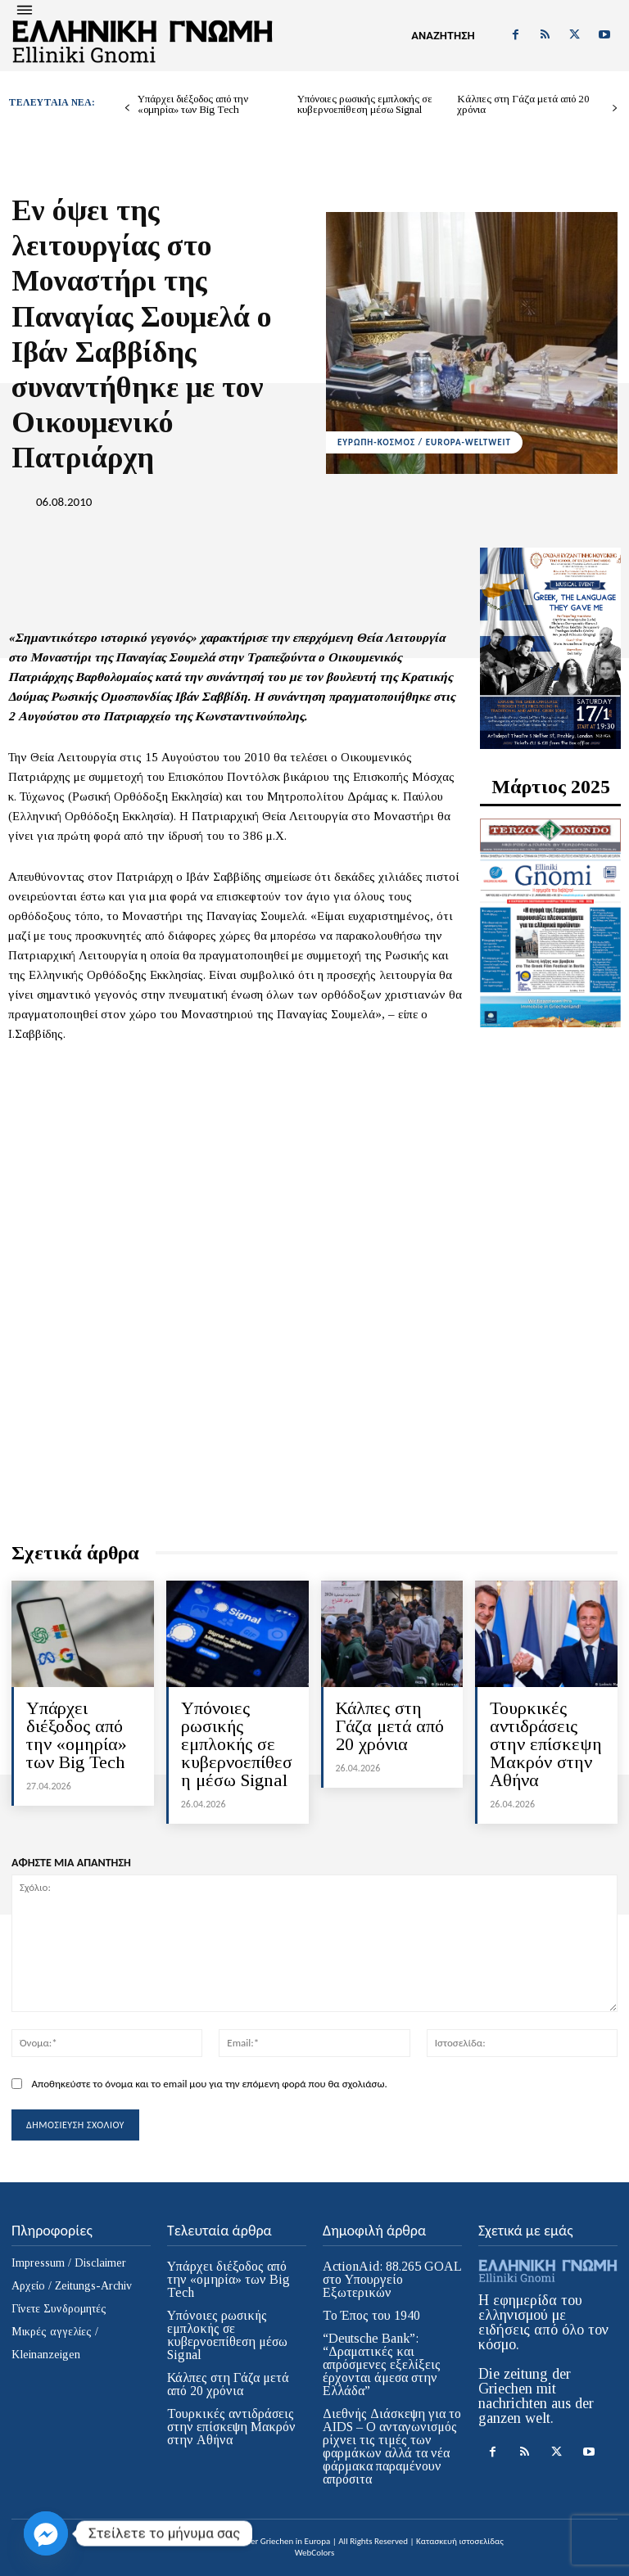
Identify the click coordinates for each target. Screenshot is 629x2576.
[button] (443, 36)
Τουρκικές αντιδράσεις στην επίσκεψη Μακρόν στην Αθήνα (546, 1744)
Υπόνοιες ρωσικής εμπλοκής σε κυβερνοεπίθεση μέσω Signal (364, 103)
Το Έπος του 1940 (371, 2315)
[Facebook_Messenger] (46, 2533)
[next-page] (614, 108)
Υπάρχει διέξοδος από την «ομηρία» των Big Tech (193, 103)
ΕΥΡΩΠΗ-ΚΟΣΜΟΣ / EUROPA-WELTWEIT (424, 442)
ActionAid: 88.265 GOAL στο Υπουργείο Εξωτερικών (392, 2279)
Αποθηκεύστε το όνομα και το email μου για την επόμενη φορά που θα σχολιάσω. (209, 2083)
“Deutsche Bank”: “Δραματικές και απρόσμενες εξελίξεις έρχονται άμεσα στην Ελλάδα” (382, 2364)
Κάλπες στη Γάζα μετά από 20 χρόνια (523, 103)
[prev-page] (127, 108)
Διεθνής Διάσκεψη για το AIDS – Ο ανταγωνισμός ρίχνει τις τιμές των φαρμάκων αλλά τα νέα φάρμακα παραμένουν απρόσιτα (392, 2446)
